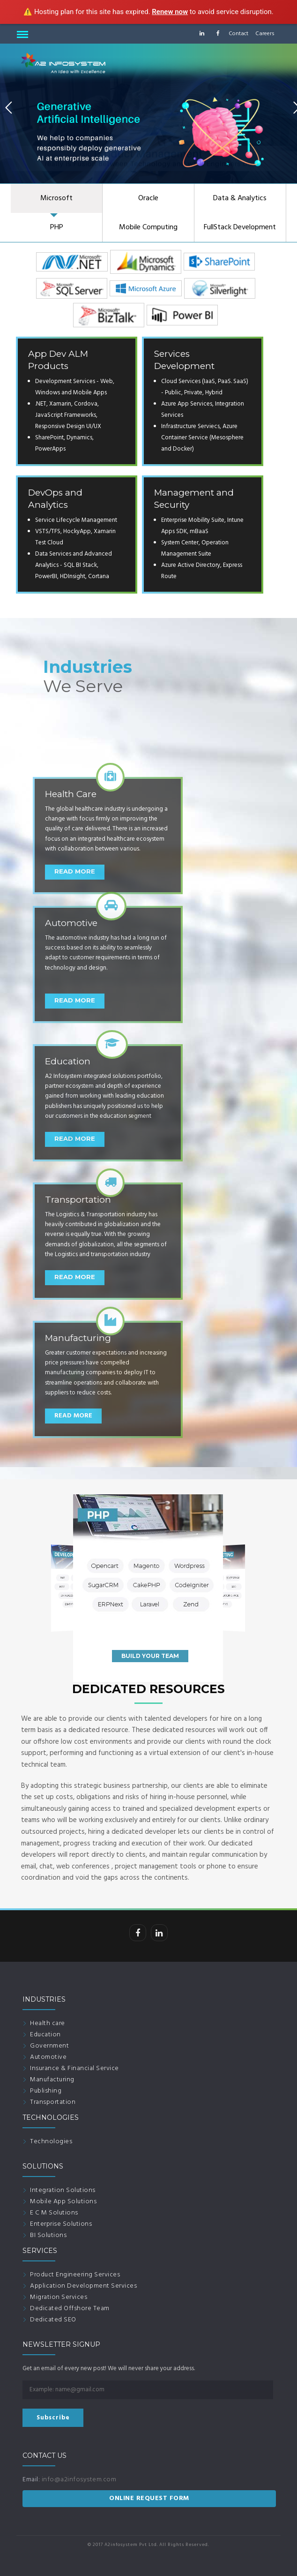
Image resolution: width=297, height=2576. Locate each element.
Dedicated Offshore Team (70, 2308)
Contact (238, 33)
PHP (56, 227)
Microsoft (56, 198)
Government (49, 2046)
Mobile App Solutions (63, 2201)
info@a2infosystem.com (79, 2479)
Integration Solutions (63, 2190)
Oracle (148, 198)
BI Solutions (48, 2235)
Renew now (170, 12)
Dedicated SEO (53, 2319)
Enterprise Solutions (61, 2224)
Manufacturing (52, 2079)
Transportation (52, 2102)
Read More (73, 1415)
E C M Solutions (54, 2212)
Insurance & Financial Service (74, 2068)
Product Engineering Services (75, 2274)
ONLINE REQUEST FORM (149, 2498)
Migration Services (58, 2297)
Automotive (48, 2057)
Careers (265, 33)
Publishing (45, 2091)
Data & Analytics (240, 198)
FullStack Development (240, 227)
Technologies (51, 2141)
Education (45, 2034)
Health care (47, 2023)
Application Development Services (83, 2286)
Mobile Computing (148, 227)
